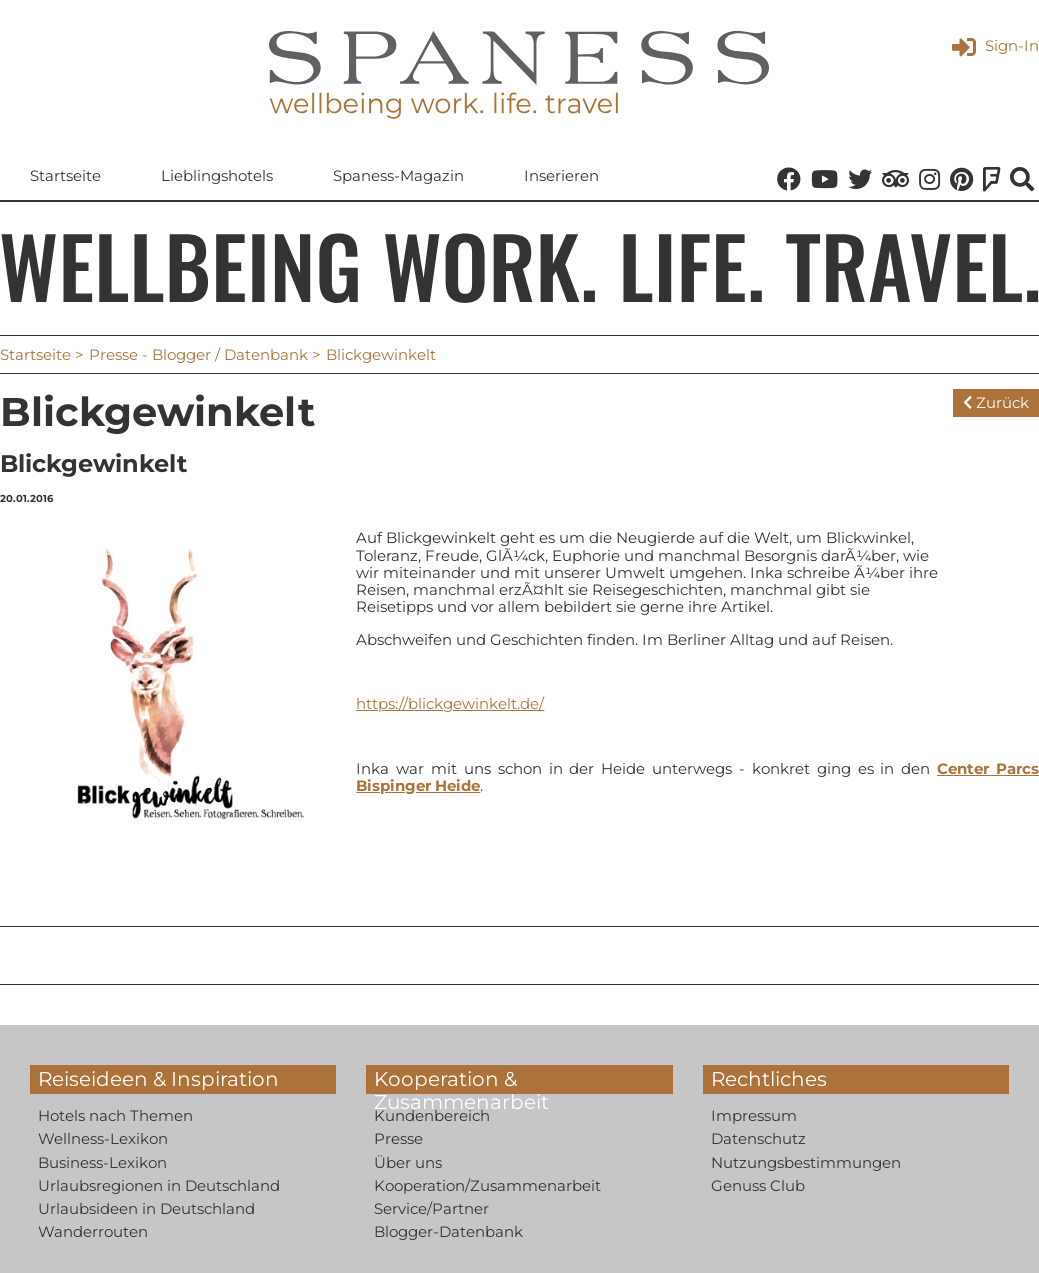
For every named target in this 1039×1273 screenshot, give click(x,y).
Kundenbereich (432, 1115)
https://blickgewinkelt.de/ (450, 703)
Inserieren (561, 176)
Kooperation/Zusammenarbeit (487, 1185)
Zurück (996, 402)
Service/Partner (431, 1208)
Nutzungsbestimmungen (806, 1162)
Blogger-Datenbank (448, 1232)
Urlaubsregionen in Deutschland (159, 1185)
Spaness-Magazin (398, 176)
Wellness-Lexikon (103, 1139)
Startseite (65, 176)
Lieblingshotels (217, 176)
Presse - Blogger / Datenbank (198, 354)
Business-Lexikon (102, 1162)
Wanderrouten (93, 1232)
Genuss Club (758, 1185)
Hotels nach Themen (115, 1115)
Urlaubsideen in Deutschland (146, 1208)
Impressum (754, 1115)
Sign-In (995, 45)
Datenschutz (758, 1139)
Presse (398, 1139)
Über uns (408, 1162)
